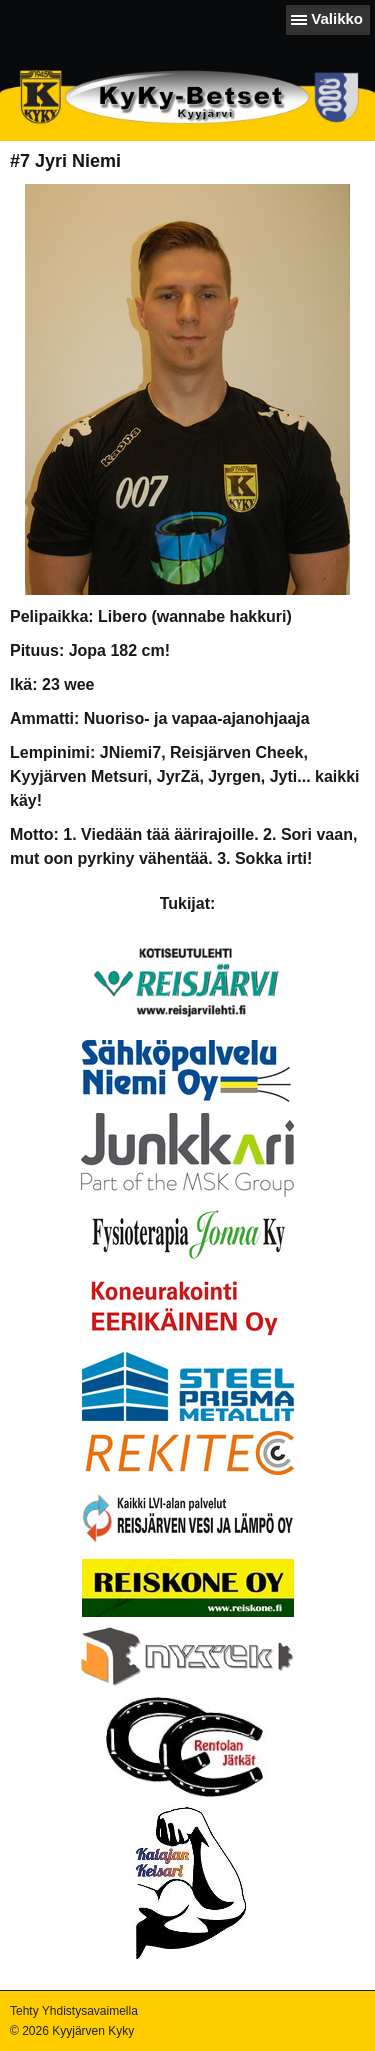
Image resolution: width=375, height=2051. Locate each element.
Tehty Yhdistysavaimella (74, 2011)
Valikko (337, 18)
